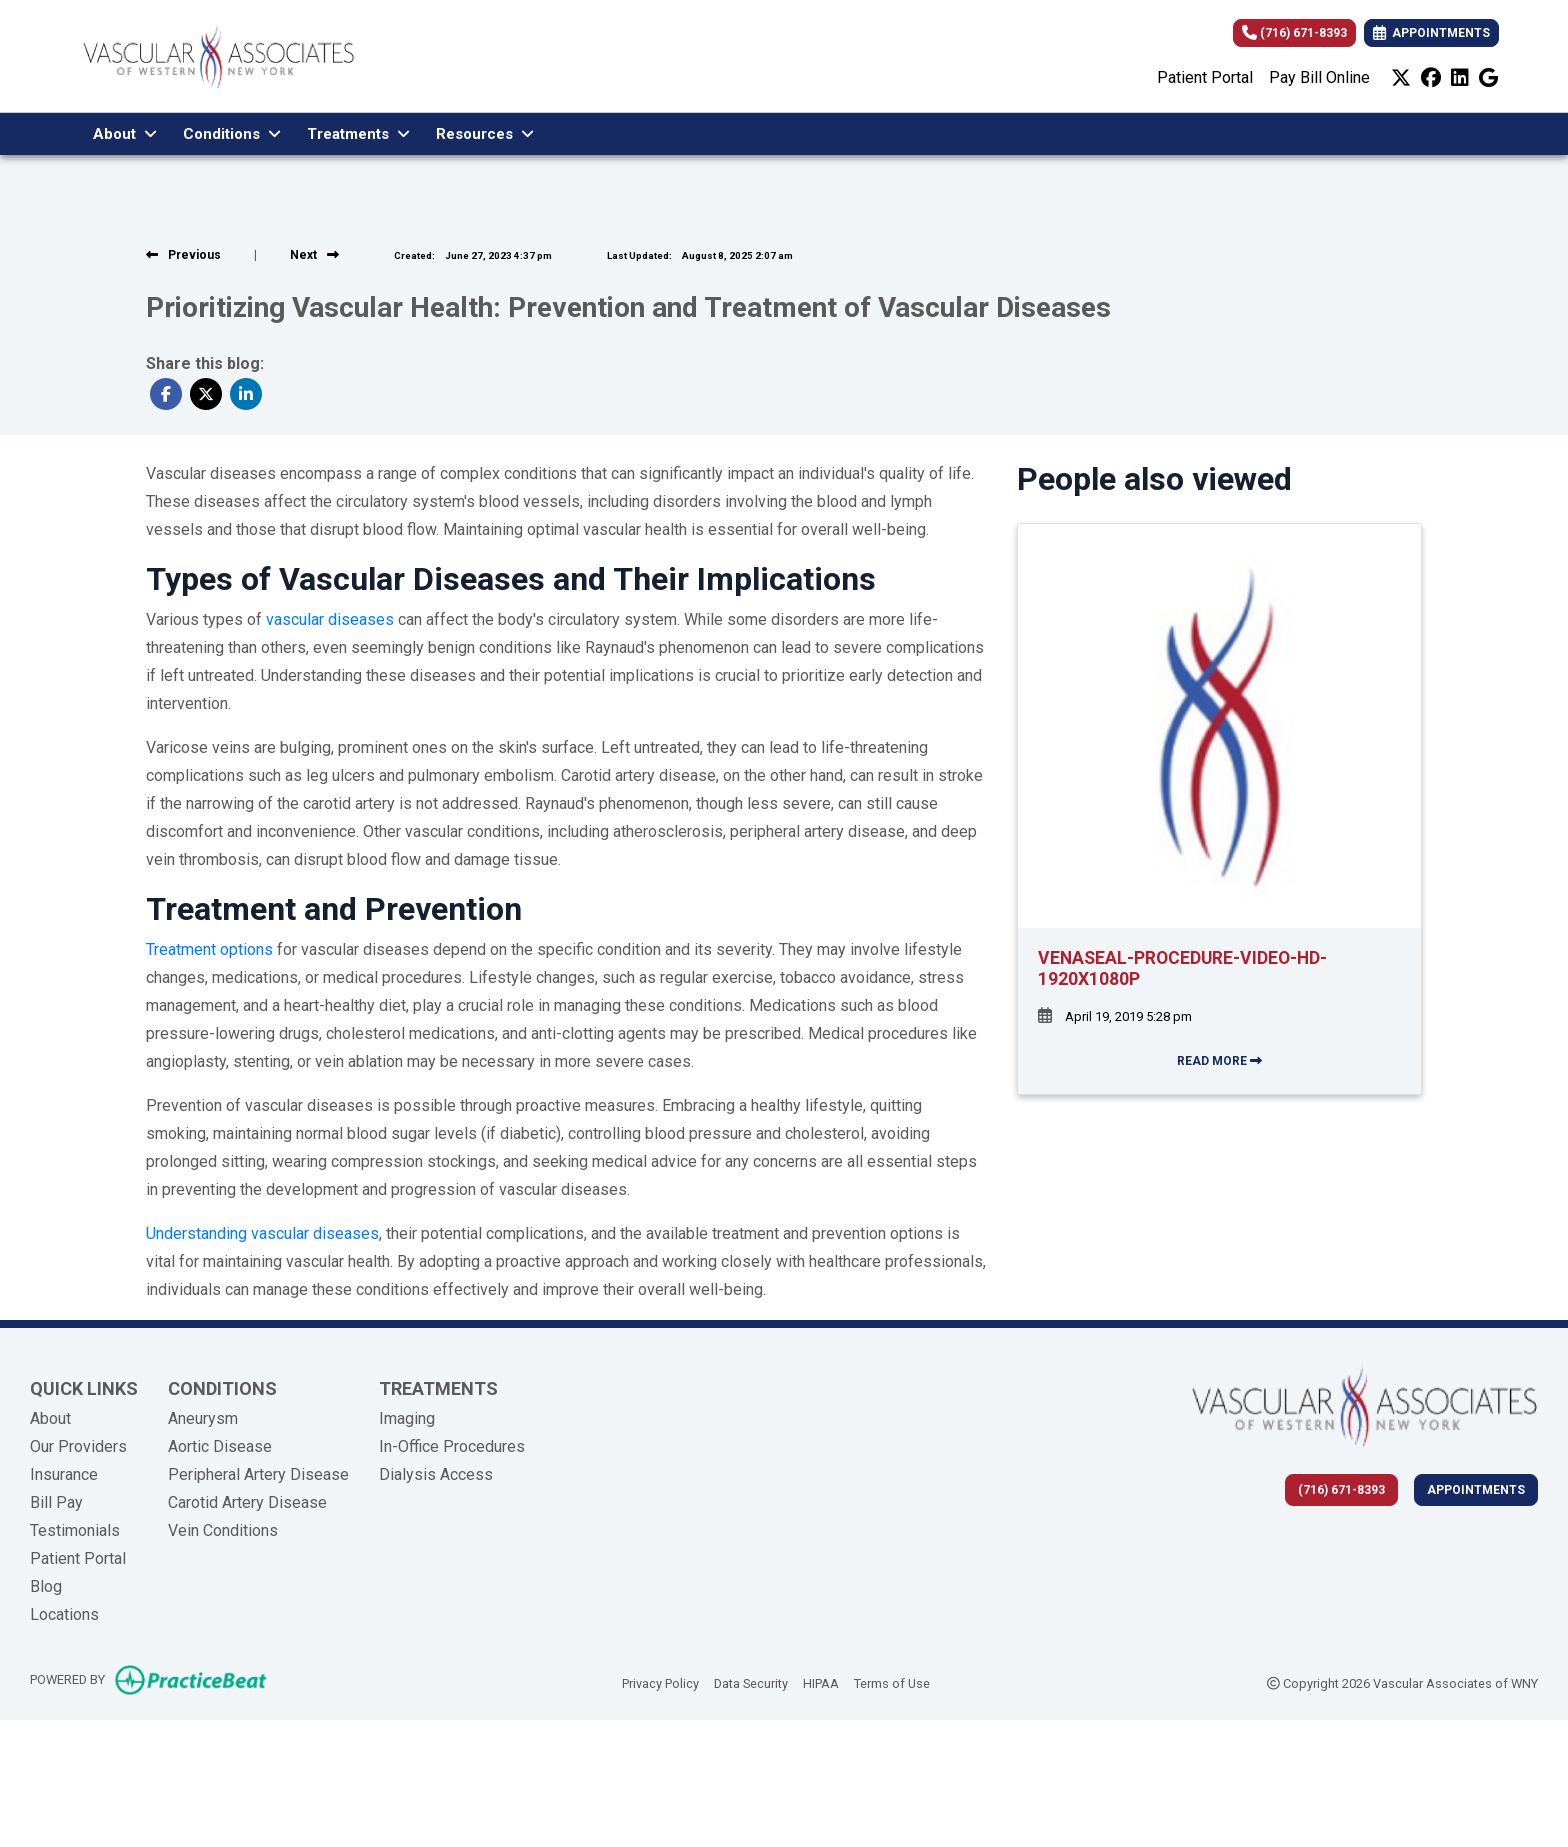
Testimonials (75, 1530)
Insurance (64, 1474)
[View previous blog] (183, 255)
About (50, 1418)
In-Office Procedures (452, 1446)
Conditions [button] (232, 134)
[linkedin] (1460, 78)
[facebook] (1431, 78)
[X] (1401, 78)
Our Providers (78, 1446)
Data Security (751, 1682)
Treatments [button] (358, 134)
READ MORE (1219, 1061)
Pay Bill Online (1319, 77)
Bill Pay (56, 1502)
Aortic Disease (220, 1446)
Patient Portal (1205, 77)
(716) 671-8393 (1294, 33)
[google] (1488, 78)
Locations (64, 1614)
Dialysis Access (436, 1474)
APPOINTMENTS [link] (1431, 33)
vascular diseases (330, 619)
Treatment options (209, 949)
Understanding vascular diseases (262, 1233)
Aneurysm (203, 1418)
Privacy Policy (660, 1682)
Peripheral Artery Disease (258, 1474)
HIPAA (821, 1682)
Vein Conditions (223, 1530)
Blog (46, 1586)
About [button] (125, 134)
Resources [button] (485, 134)
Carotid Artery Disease (247, 1502)
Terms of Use (892, 1682)
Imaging (407, 1418)
